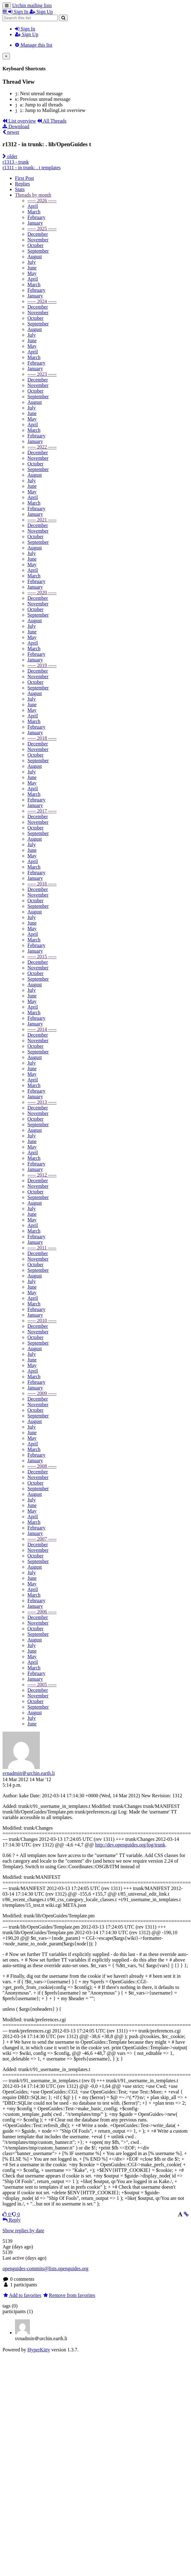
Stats (20, 189)
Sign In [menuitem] (19, 11)
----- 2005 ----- (41, 1684)
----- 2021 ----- (41, 519)
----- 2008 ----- (41, 1466)
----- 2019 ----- (41, 665)
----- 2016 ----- (41, 883)
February (36, 217)
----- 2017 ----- (41, 811)
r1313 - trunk (15, 162)
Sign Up (26, 34)
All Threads (51, 121)
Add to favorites (21, 2295)
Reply (11, 2220)
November (38, 239)
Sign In (25, 28)
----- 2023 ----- (41, 374)
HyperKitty (38, 2349)
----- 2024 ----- (41, 301)
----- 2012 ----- (41, 1175)
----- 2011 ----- (41, 1247)
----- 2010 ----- (41, 1320)
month (33, 195)
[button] (5, 11)
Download (15, 126)
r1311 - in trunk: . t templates (31, 167)
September (38, 251)
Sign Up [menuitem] (41, 11)
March (34, 211)
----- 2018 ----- (41, 738)
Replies (22, 183)
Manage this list (33, 45)
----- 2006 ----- (41, 1611)
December (37, 234)
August (34, 256)
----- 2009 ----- (41, 1393)
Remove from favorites (69, 2295)
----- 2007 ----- (41, 1539)
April (32, 206)
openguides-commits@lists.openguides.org (45, 2268)
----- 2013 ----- (41, 1102)
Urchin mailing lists (32, 5)
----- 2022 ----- (41, 447)
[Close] (6, 56)
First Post (24, 178)
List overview (19, 121)
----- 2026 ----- (41, 200)
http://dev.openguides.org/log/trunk (130, 1844)
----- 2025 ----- (41, 228)
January (35, 223)
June (31, 267)
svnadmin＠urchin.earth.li (28, 1773)
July (31, 262)
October (35, 245)
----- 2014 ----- (41, 1029)
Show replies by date (23, 2230)
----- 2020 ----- (41, 592)
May (31, 273)
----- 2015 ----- (41, 956)
